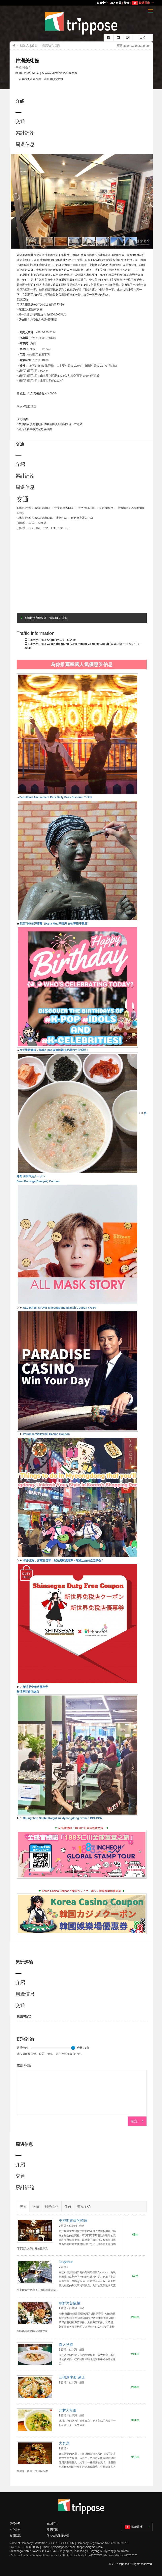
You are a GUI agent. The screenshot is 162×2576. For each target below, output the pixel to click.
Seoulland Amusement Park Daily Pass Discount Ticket (55, 797)
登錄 (126, 2)
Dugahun (66, 2262)
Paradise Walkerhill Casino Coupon (46, 1434)
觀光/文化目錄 (51, 45)
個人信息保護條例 (58, 2535)
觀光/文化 (51, 2206)
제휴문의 (15, 2529)
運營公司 (15, 2523)
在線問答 (52, 2523)
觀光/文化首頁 (29, 45)
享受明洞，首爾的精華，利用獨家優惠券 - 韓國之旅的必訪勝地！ (63, 1560)
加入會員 (115, 2)
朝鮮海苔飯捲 (69, 2303)
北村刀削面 (68, 2410)
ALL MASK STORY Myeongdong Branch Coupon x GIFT (59, 1307)
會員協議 (15, 2535)
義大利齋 (66, 2344)
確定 (134, 2121)
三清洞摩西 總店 (72, 2377)
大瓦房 (64, 2443)
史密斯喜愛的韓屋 (73, 2221)
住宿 (68, 2206)
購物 (35, 2206)
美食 (23, 2206)
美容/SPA (83, 2206)
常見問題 (52, 2529)
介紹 (20, 464)
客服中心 (102, 2)
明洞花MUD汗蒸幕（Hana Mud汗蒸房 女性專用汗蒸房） (54, 923)
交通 (20, 121)
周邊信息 (25, 144)
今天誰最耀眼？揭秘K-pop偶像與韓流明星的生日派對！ (54, 1050)
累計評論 (25, 133)
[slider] (73, 2048)
